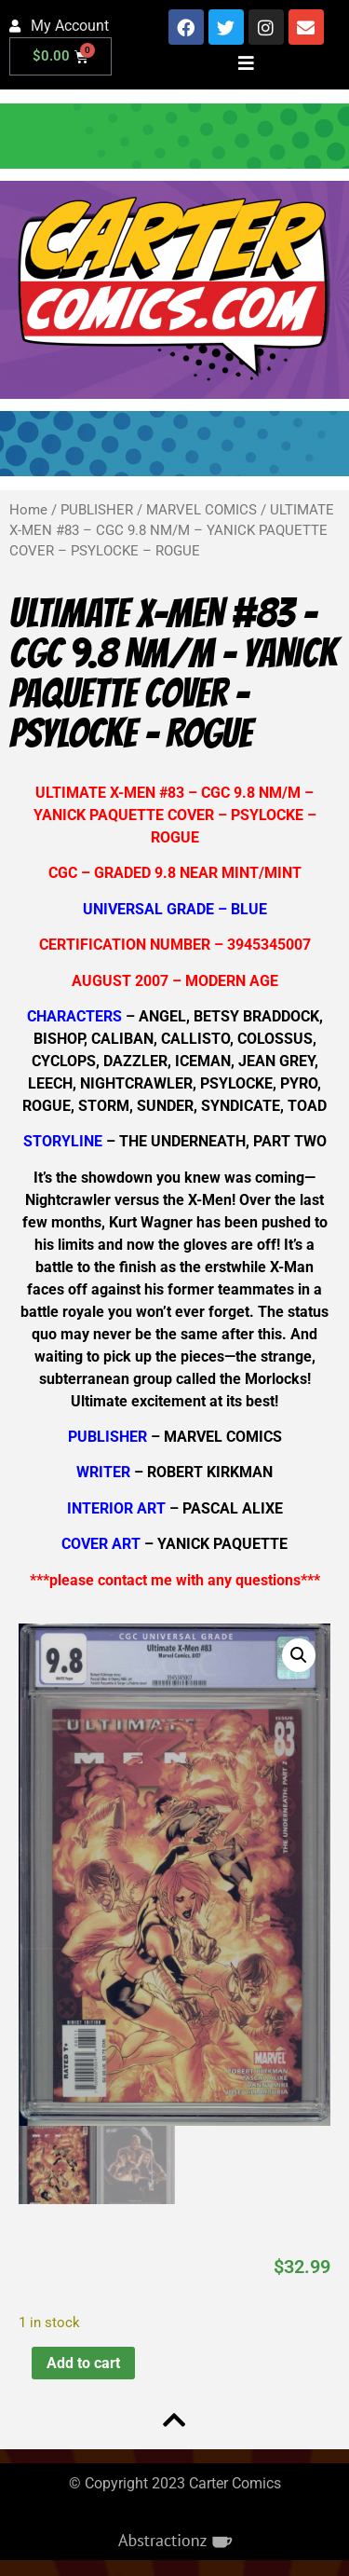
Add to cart (83, 2362)
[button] (298, 1655)
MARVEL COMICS (201, 509)
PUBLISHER (96, 509)
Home (28, 509)
